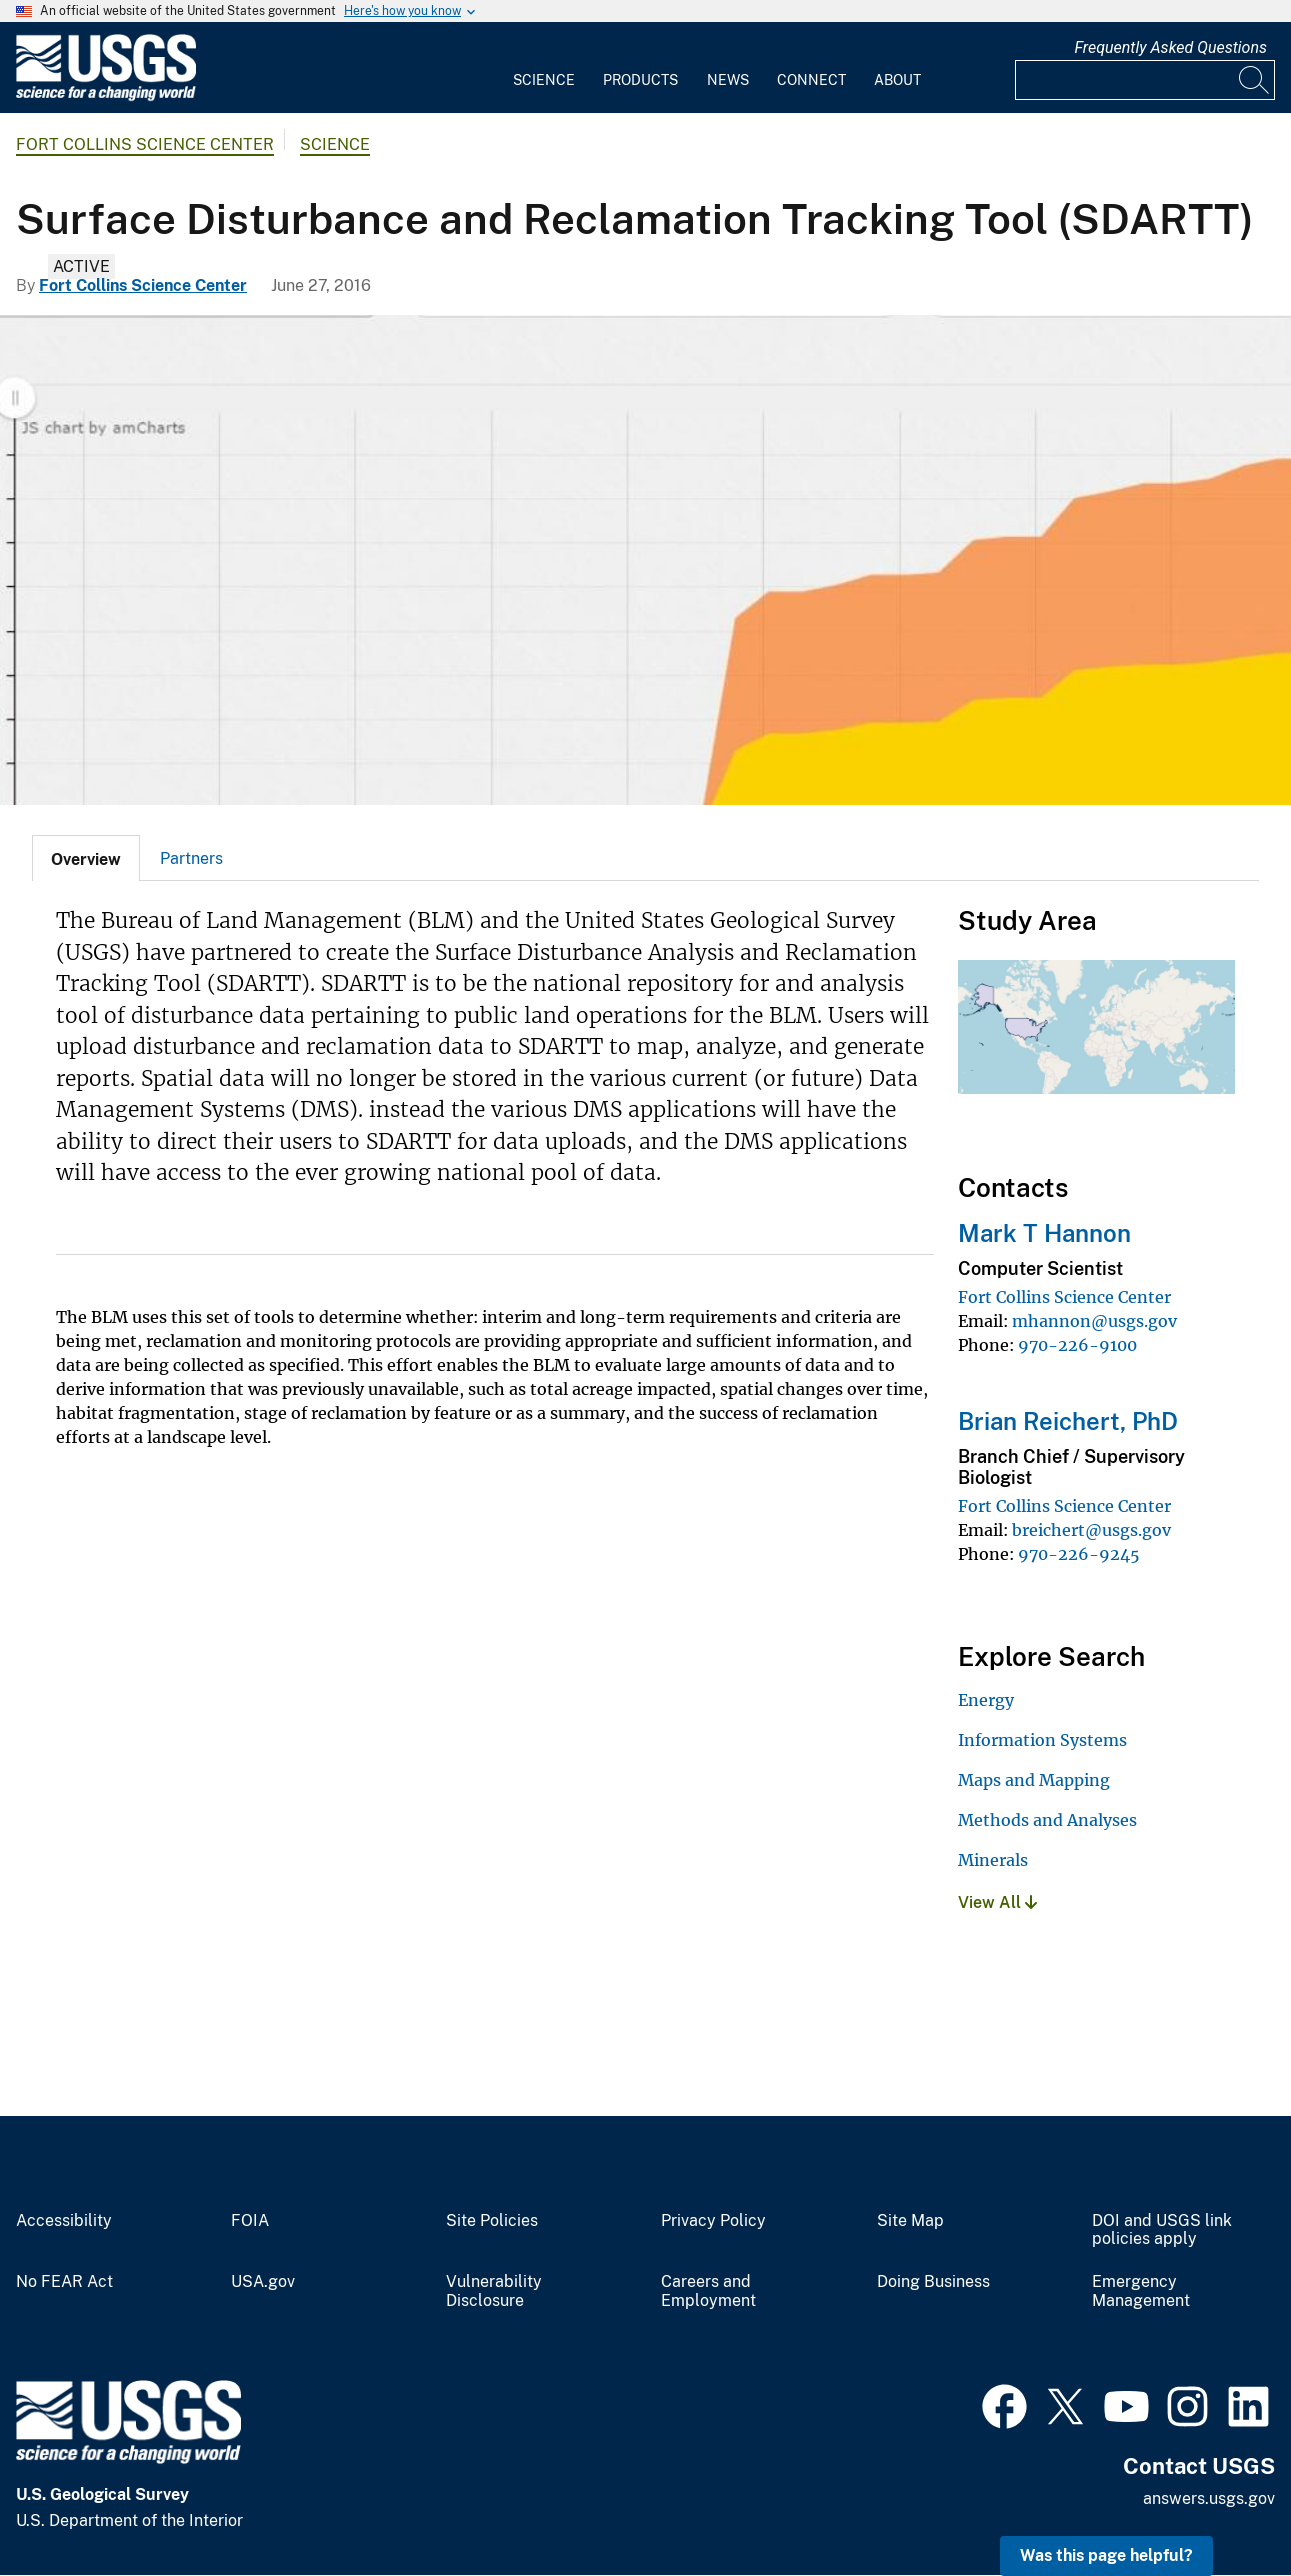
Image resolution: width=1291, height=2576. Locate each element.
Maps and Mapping (1034, 1780)
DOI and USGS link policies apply (1162, 2230)
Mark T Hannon (1044, 1233)
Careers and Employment (708, 2291)
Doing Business (933, 2282)
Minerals (993, 1860)
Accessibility (64, 2221)
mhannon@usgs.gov (1094, 1321)
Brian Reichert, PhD (1068, 1421)
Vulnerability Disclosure (494, 2291)
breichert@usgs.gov (1091, 1530)
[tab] (86, 858)
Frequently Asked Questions (1170, 47)
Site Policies (492, 2221)
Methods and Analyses (1047, 1820)
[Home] (106, 96)
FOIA (250, 2221)
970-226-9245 (1079, 1554)
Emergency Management (1141, 2291)
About (897, 80)
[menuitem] (544, 68)
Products (640, 80)
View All (997, 1902)
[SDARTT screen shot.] (645, 560)
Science (544, 80)
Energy (986, 1700)
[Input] (1145, 80)
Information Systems (1042, 1740)
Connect (811, 80)
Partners (191, 858)
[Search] (1255, 80)
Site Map (910, 2221)
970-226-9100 (1077, 1345)
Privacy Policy (713, 2221)
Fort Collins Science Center (145, 144)
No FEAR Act (64, 2282)
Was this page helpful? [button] (1106, 2555)
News (728, 80)
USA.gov (263, 2282)
